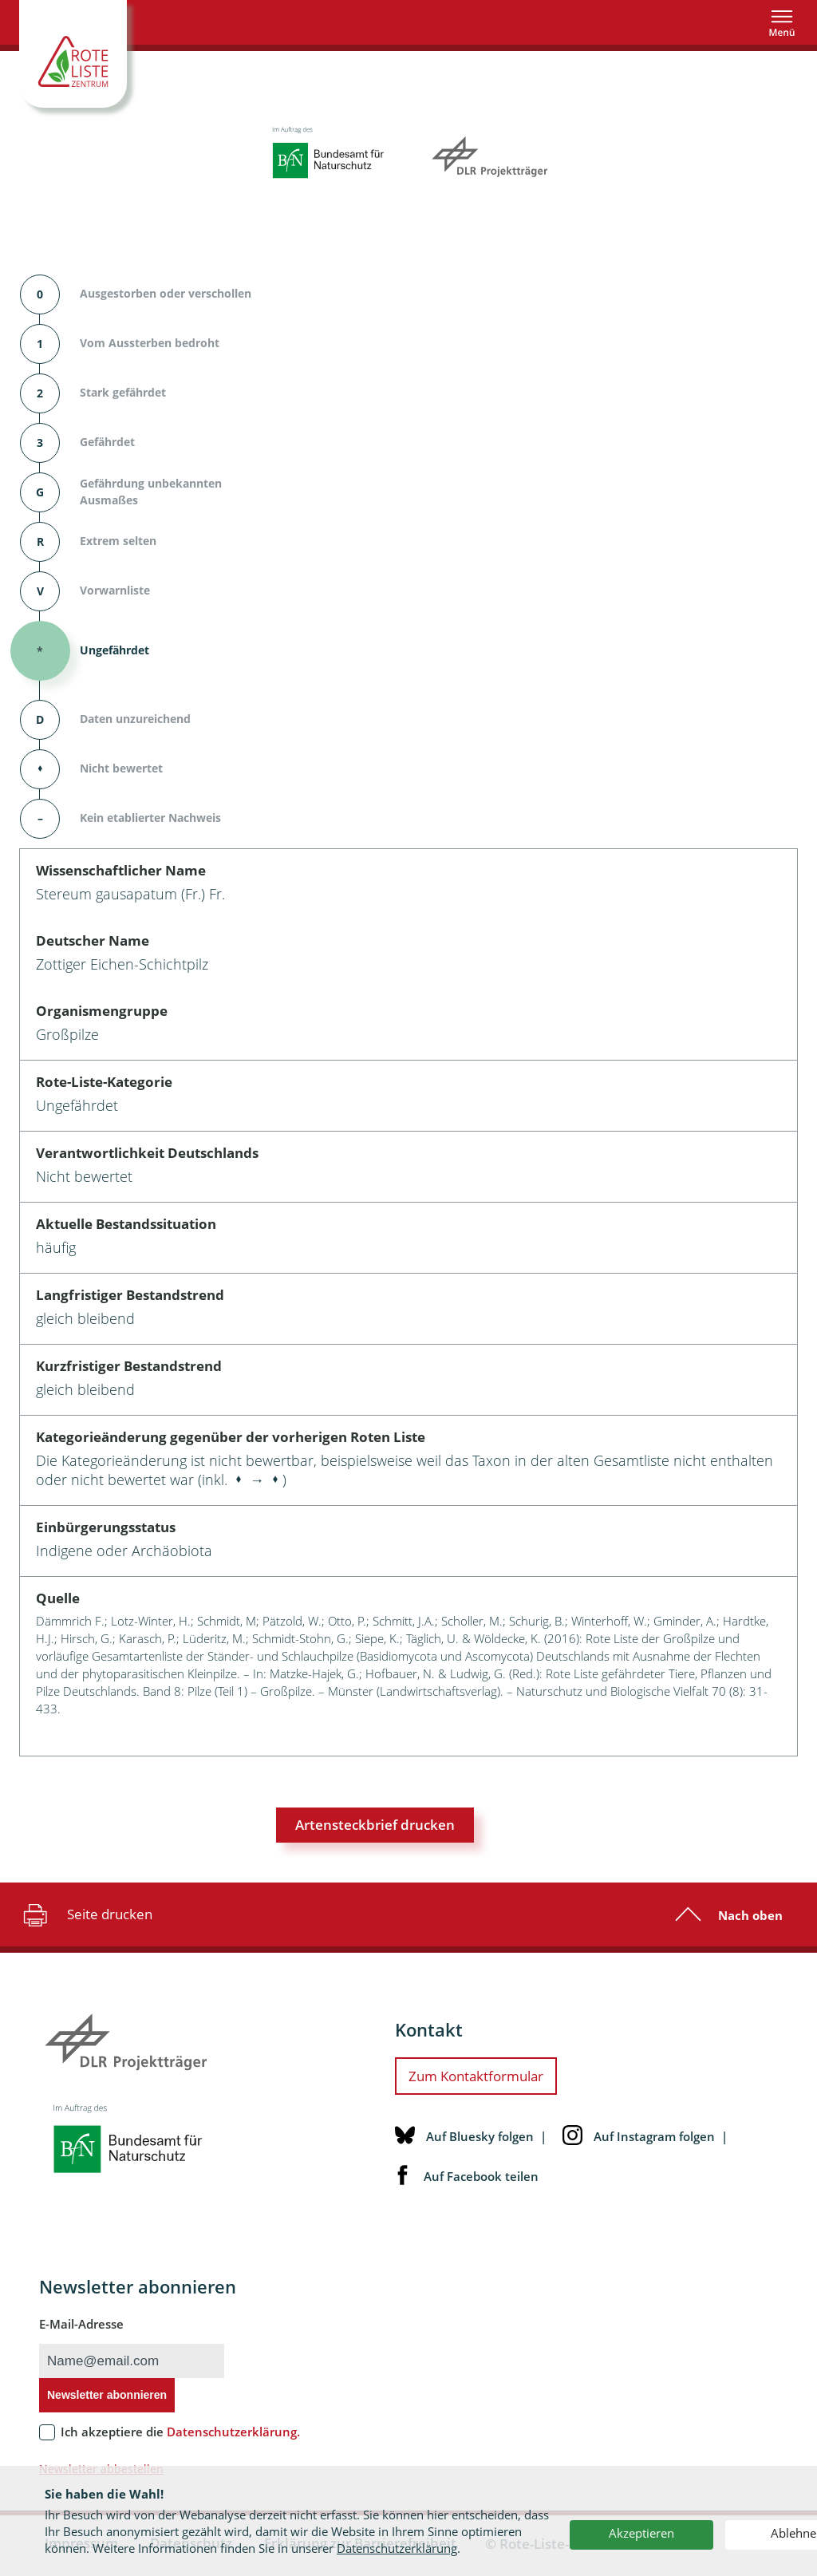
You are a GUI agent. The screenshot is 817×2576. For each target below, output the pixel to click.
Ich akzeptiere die (180, 2432)
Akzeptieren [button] (641, 2533)
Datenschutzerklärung (397, 2548)
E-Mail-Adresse (81, 2324)
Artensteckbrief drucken (375, 1824)
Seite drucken (85, 1914)
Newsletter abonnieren (107, 2394)
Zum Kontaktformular (475, 2076)
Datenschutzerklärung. (233, 2432)
